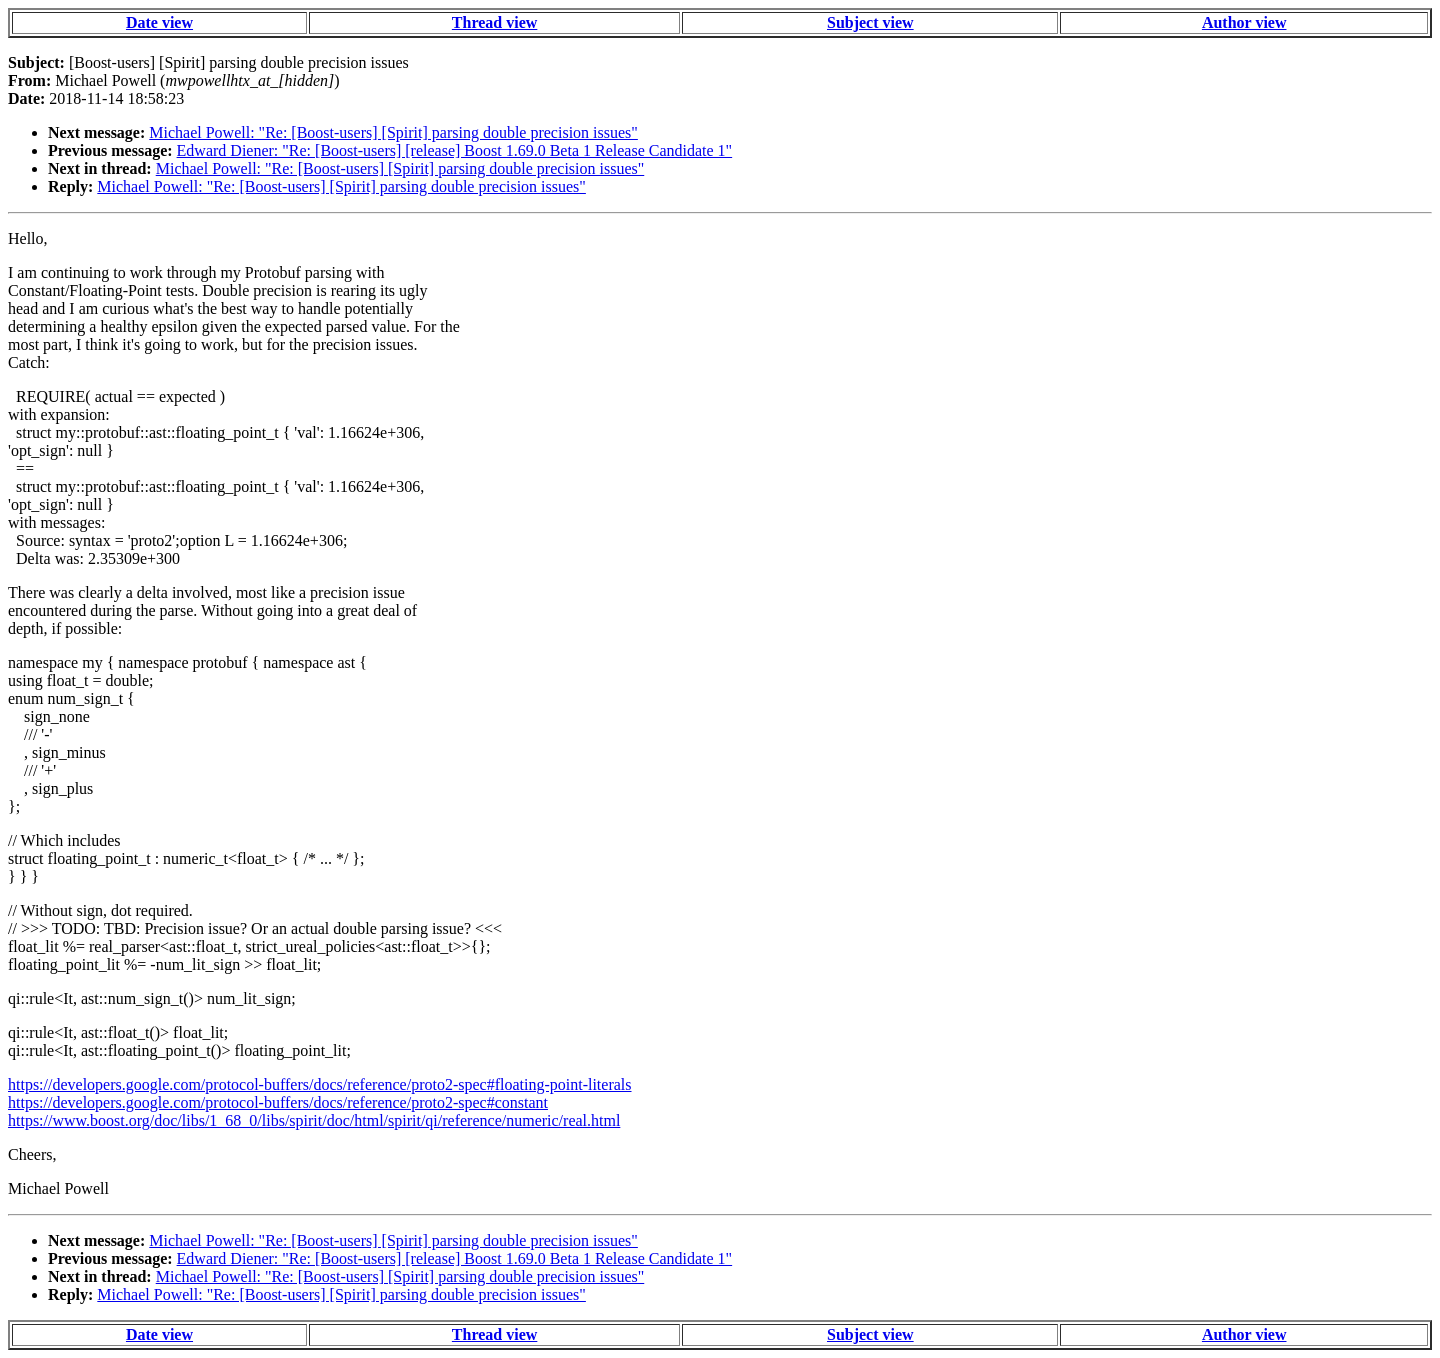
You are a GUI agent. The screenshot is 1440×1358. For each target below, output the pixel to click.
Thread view (494, 22)
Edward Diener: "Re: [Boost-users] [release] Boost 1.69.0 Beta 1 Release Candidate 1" (455, 150)
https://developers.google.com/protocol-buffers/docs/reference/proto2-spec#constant (278, 1102)
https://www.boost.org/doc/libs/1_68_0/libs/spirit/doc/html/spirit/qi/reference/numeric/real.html (314, 1120)
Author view (1244, 22)
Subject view (870, 22)
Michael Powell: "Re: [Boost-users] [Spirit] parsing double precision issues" (393, 132)
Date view (159, 22)
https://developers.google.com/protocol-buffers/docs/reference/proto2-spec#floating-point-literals (320, 1084)
